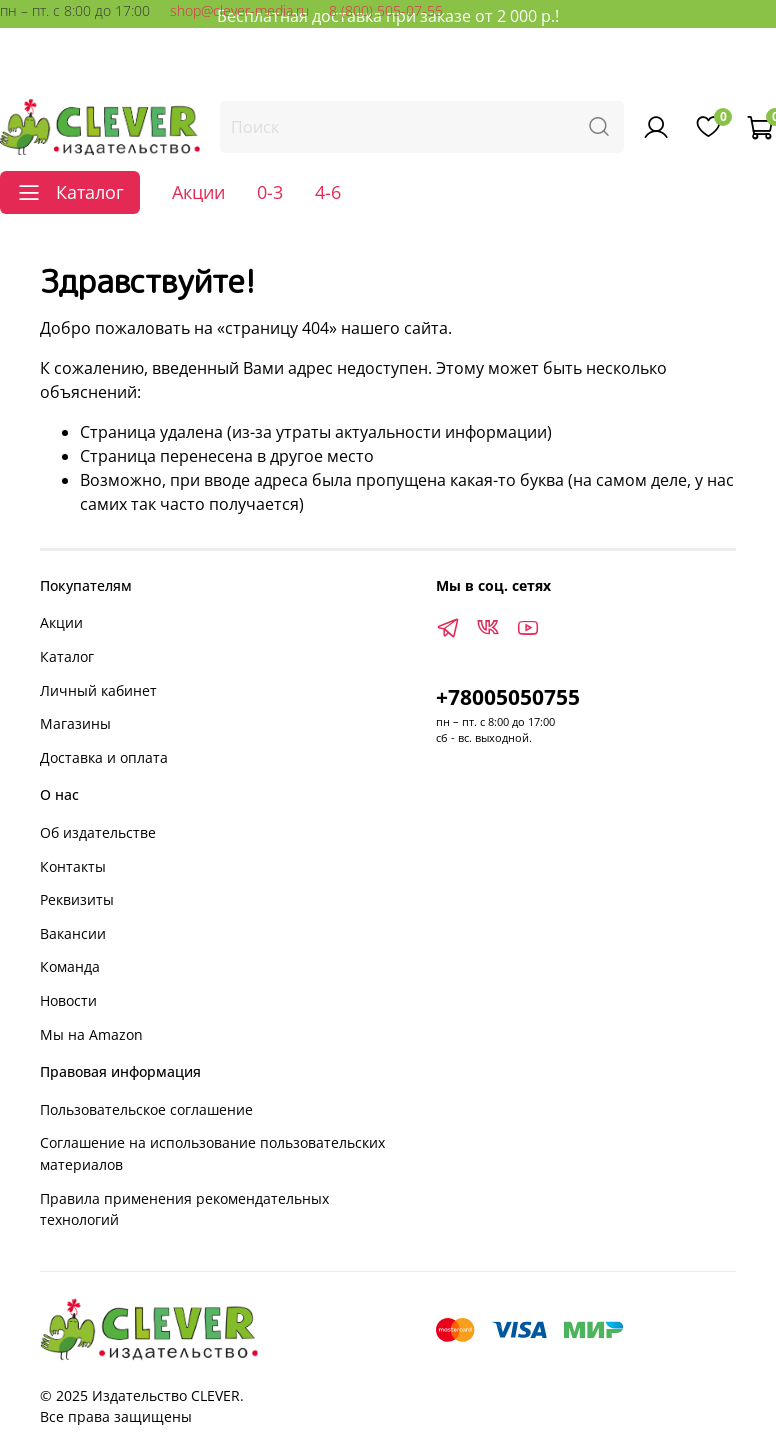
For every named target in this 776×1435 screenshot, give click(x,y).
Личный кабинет (98, 690)
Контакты (73, 866)
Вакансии (73, 933)
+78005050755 (508, 697)
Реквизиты (77, 899)
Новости (68, 1000)
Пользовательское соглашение (146, 1109)
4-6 (328, 192)
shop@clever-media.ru (239, 10)
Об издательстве (98, 832)
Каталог (67, 656)
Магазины (75, 723)
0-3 (270, 192)
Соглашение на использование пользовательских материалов (212, 1153)
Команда (70, 966)
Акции (198, 192)
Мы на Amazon (91, 1034)
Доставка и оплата (104, 757)
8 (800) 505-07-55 (386, 10)
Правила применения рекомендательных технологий (184, 1209)
